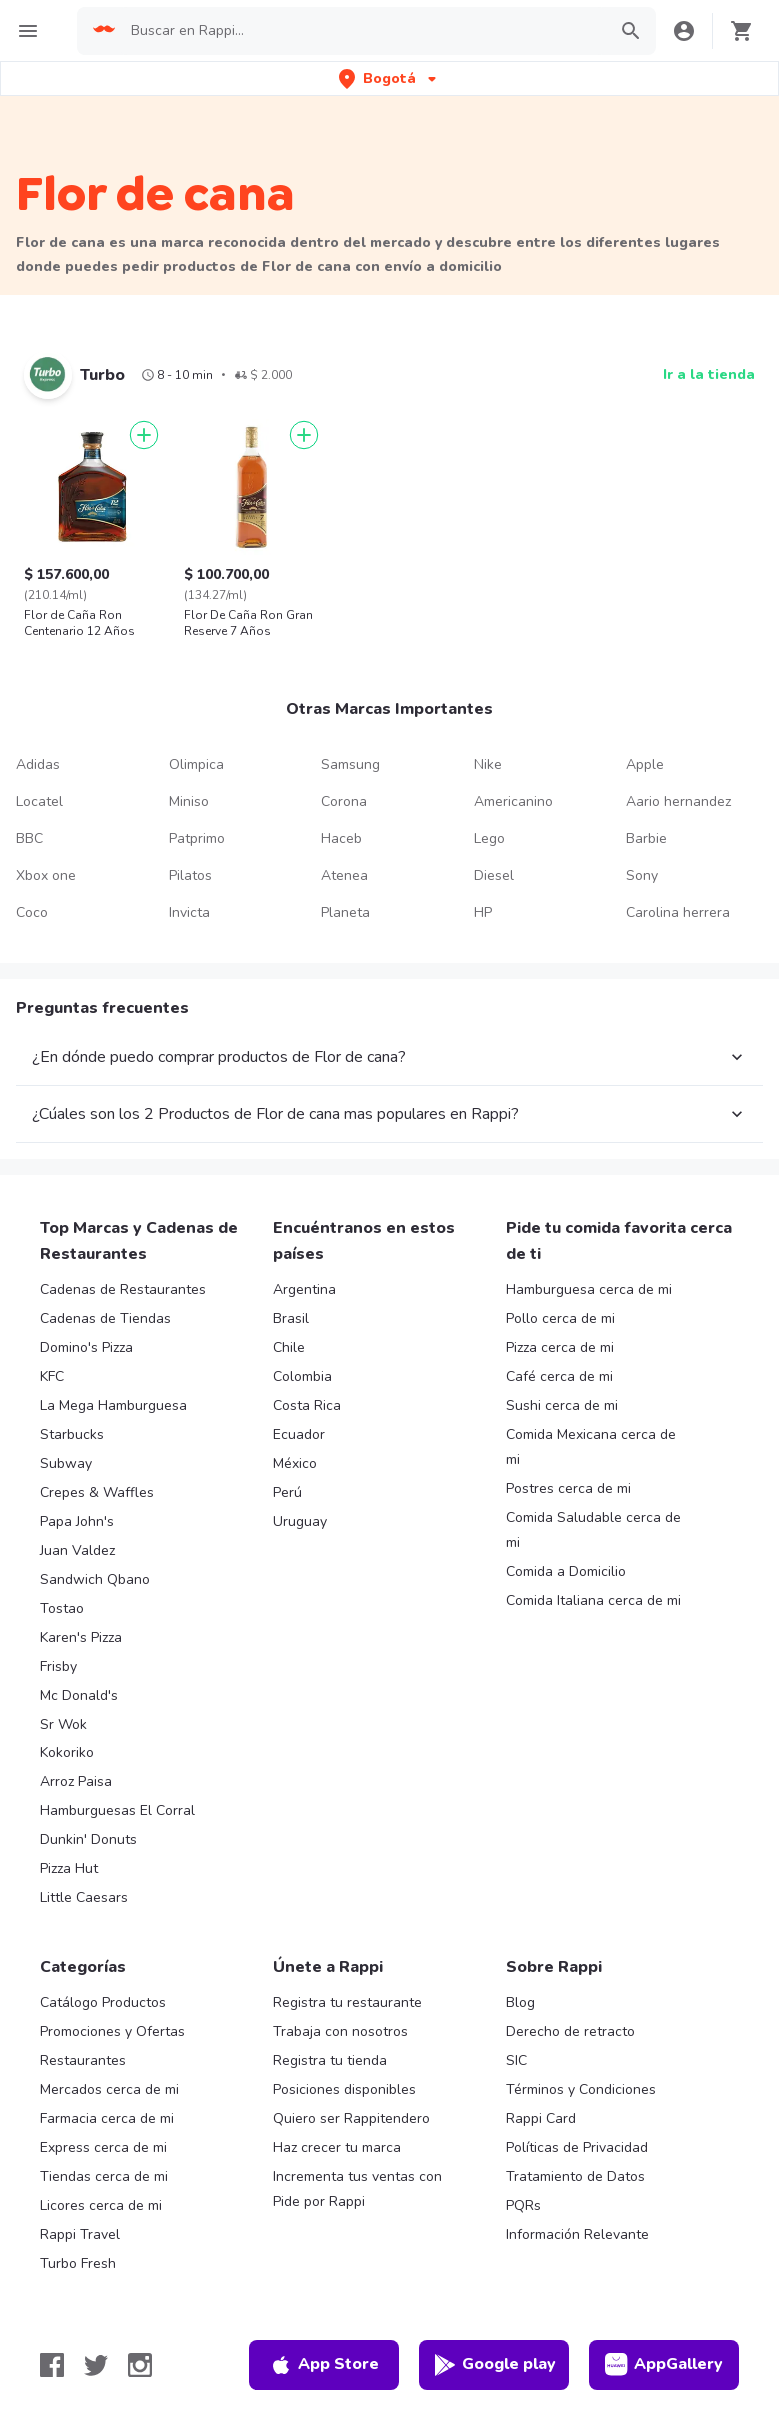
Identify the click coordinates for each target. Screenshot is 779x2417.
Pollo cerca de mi (560, 1318)
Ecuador (299, 1434)
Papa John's (77, 1521)
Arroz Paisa (76, 1781)
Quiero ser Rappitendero (351, 2118)
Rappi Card (541, 2118)
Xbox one (46, 875)
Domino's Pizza (86, 1347)
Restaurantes (83, 2060)
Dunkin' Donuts (88, 1839)
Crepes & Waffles (97, 1492)
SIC (516, 2060)
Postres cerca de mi (568, 1488)
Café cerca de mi (559, 1376)
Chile (289, 1347)
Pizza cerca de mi (560, 1347)
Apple (645, 764)
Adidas (38, 764)
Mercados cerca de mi (109, 2089)
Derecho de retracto (570, 2031)
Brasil (291, 1318)
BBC (29, 838)
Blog (520, 2002)
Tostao (62, 1608)
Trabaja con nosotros (340, 2031)
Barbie (646, 838)
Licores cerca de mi (101, 2205)
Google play (494, 2365)
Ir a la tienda (709, 374)
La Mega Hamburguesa (113, 1405)
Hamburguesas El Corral (117, 1810)
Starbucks (72, 1434)
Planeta (345, 912)
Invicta (189, 912)
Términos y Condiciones (581, 2089)
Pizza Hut (69, 1868)
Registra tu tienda (330, 2060)
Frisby (58, 1666)
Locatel (39, 801)
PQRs (523, 2205)
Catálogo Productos (103, 2002)
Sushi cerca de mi (562, 1405)
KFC (52, 1376)
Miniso (189, 801)
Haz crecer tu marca (337, 2147)
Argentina (304, 1289)
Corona (344, 801)
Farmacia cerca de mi (107, 2118)
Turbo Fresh (78, 2263)
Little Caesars (84, 1897)
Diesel (494, 875)
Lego (489, 838)
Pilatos (190, 875)
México (295, 1463)
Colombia (302, 1376)
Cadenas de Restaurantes (123, 1289)
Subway (66, 1463)
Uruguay (300, 1521)
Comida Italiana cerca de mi (593, 1600)
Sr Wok (63, 1724)
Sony (642, 875)
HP (483, 912)
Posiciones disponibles (344, 2089)
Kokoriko (67, 1752)
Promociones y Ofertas (112, 2031)
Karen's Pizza (81, 1637)
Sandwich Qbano (95, 1579)
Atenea (344, 875)
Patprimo (197, 838)
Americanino (513, 801)
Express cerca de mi (103, 2147)
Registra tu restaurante (347, 2002)
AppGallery (664, 2365)
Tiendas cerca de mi (104, 2176)
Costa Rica (307, 1405)
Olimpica (196, 764)
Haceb (341, 838)
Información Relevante (577, 2234)
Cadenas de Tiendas (105, 1318)
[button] (389, 78)
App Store (324, 2365)
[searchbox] (362, 31)
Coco (32, 912)
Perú (287, 1492)
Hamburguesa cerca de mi (589, 1289)
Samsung (350, 764)
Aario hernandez (678, 801)
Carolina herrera (678, 912)
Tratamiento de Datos (575, 2176)
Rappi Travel (80, 2234)
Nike (488, 764)
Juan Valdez (77, 1550)
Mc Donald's (79, 1695)
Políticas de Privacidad (577, 2147)
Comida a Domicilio (566, 1571)
